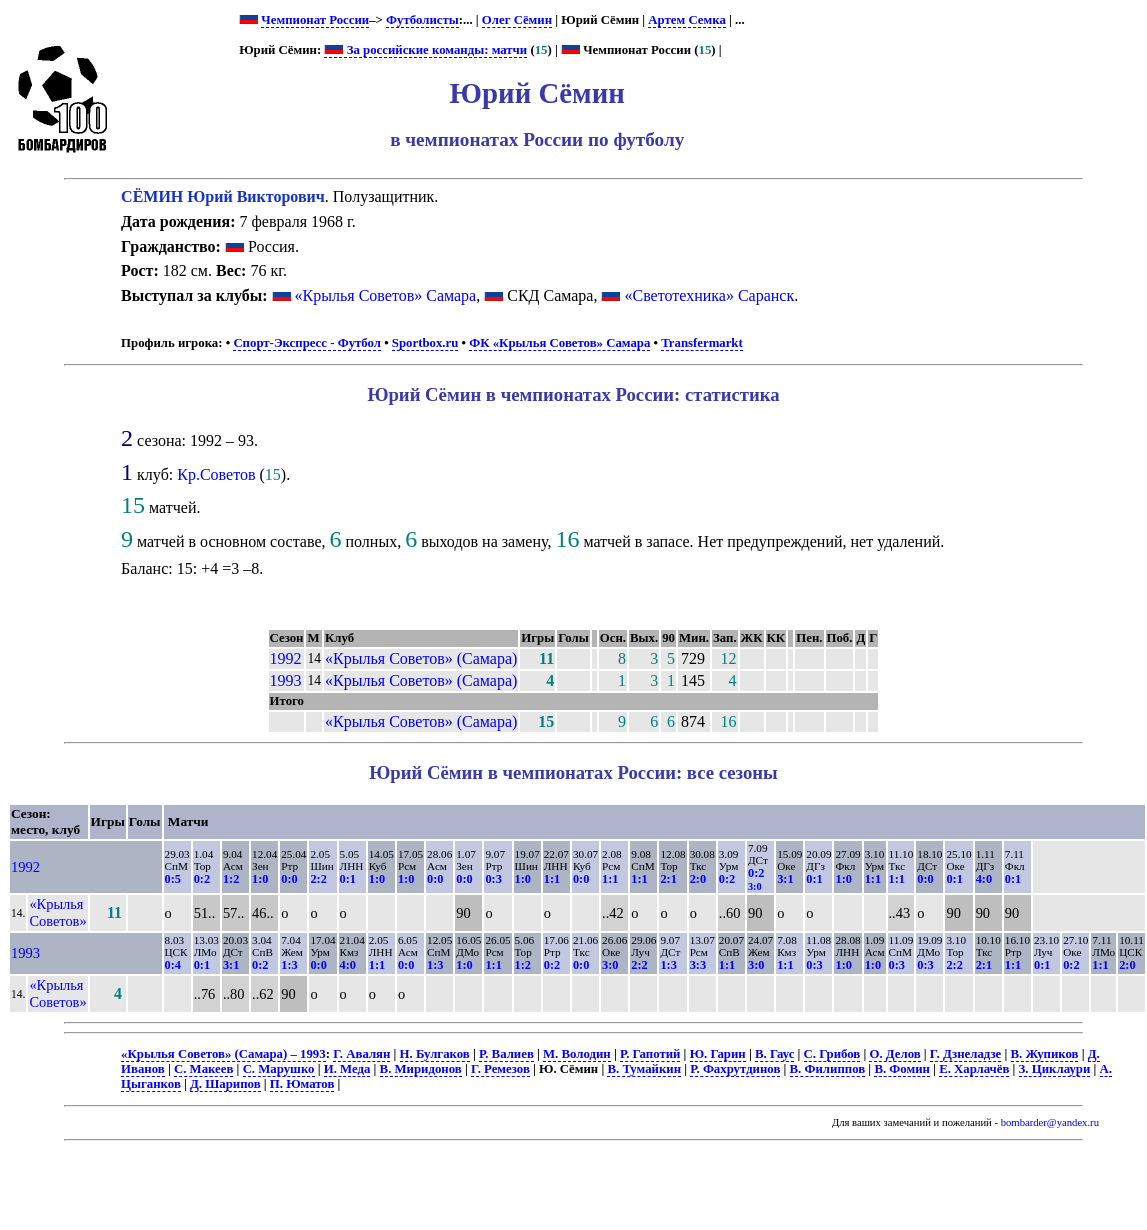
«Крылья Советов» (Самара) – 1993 (223, 1054)
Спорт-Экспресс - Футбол (307, 343)
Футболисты (422, 20)
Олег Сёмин (517, 20)
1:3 (289, 965)
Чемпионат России (315, 20)
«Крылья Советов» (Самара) (421, 658)
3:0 (610, 965)
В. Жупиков (1045, 1054)
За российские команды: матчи (425, 50)
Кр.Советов (216, 474)
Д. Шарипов (225, 1084)
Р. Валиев (506, 1054)
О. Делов (894, 1054)
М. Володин (577, 1054)
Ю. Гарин (718, 1054)
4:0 (984, 879)
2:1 (668, 879)
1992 (286, 658)
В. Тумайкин (644, 1069)
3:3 (698, 965)
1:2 (231, 879)
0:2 (202, 879)
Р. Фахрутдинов (735, 1069)
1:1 (552, 879)
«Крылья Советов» (57, 912)
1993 (286, 680)
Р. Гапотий (650, 1054)
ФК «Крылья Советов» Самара (559, 343)
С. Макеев (203, 1069)
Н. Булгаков (435, 1054)
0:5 (173, 879)
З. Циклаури (1055, 1069)
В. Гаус (774, 1054)
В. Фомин (902, 1069)
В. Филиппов (828, 1069)
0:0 (289, 879)
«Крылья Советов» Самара (386, 295)
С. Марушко (279, 1069)
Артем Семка (686, 20)
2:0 (698, 879)
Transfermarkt (702, 343)
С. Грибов (832, 1054)
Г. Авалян (361, 1054)
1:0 (260, 879)
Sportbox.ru (425, 343)
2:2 (318, 879)
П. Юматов (302, 1084)
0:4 (173, 965)
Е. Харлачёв (974, 1069)
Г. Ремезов (500, 1069)
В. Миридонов (421, 1069)
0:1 (348, 879)
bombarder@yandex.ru (1050, 1122)
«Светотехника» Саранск (709, 295)
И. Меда (347, 1069)
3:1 (785, 879)
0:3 (493, 879)
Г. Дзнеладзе (965, 1054)
